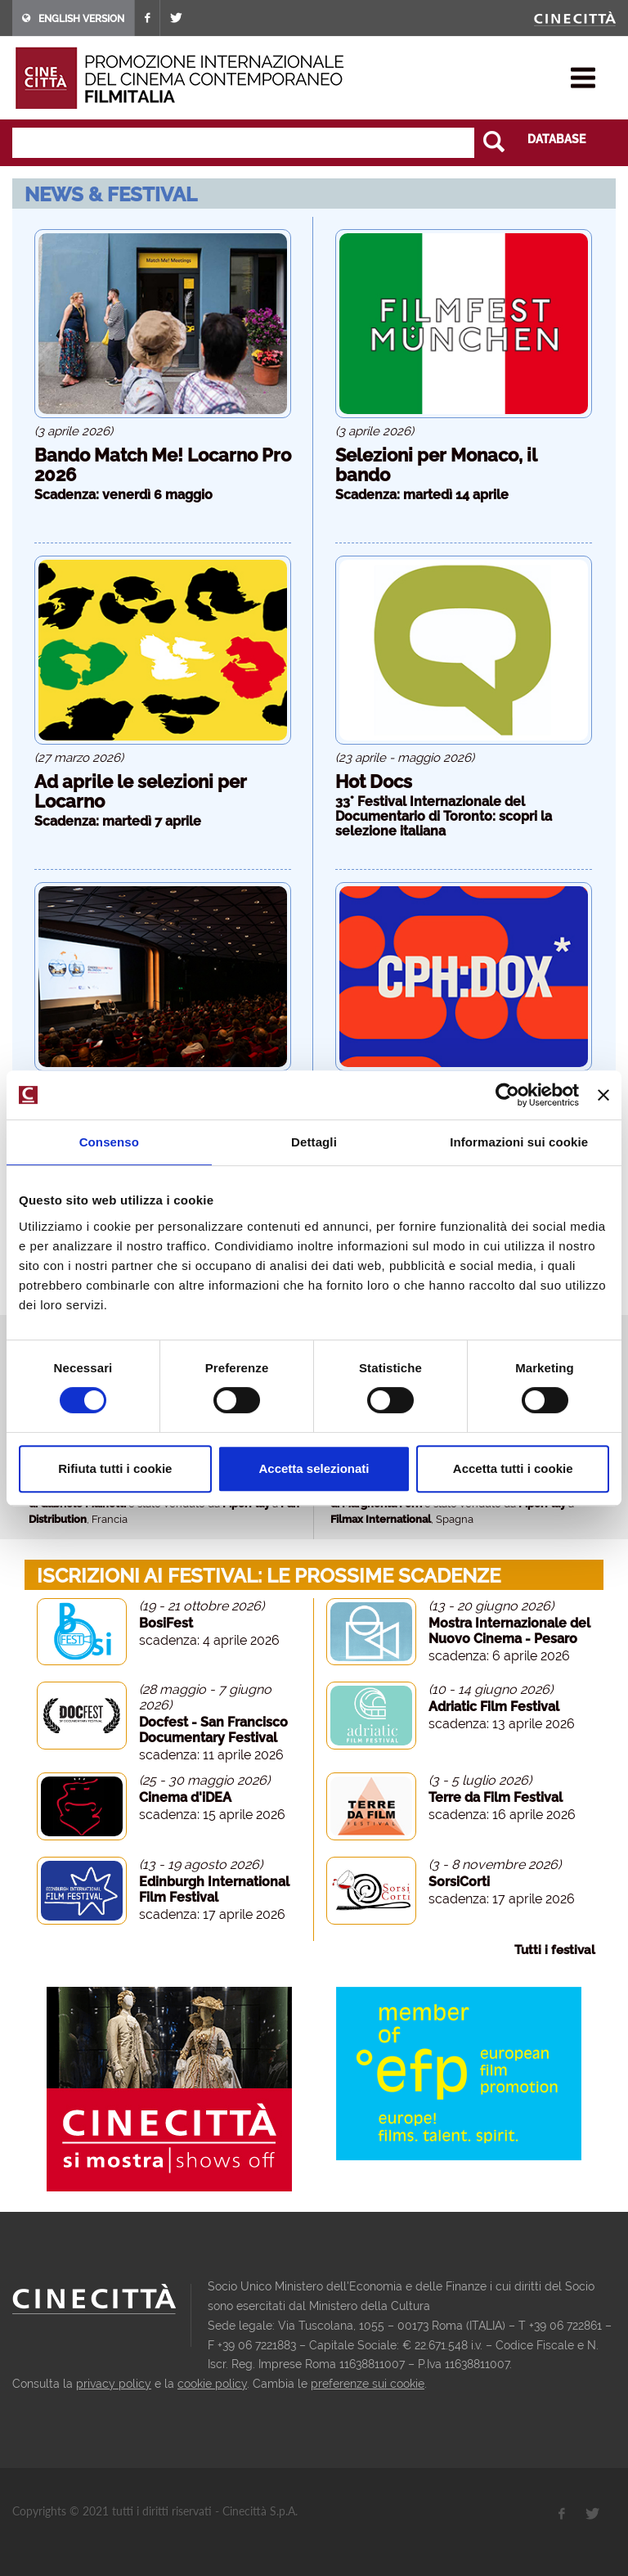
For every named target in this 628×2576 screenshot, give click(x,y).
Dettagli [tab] (314, 1142)
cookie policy (212, 2383)
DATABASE (556, 139)
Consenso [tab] (109, 1142)
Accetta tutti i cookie (513, 1468)
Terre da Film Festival (495, 1797)
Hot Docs (373, 781)
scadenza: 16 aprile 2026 (502, 1814)
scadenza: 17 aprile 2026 (212, 1914)
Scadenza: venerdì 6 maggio (123, 494)
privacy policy (113, 2383)
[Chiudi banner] (603, 1095)
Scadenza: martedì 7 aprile (117, 821)
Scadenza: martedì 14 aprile (422, 494)
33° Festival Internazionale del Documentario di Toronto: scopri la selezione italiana (443, 816)
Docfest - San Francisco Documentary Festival (213, 1729)
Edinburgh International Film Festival (214, 1889)
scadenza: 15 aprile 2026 (212, 1814)
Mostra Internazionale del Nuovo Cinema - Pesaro (509, 1630)
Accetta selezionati (313, 1468)
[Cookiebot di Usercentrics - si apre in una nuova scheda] (507, 1095)
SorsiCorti (459, 1881)
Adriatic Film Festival (493, 1706)
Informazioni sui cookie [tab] (519, 1142)
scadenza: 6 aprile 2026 (499, 1656)
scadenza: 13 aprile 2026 (501, 1724)
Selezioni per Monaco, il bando (435, 464)
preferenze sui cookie (367, 2383)
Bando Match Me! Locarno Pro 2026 (162, 464)
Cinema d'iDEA (185, 1797)
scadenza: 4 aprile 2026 (209, 1640)
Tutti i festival (554, 1950)
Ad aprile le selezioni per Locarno (140, 791)
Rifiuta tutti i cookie (115, 1468)
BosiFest (166, 1623)
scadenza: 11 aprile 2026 (211, 1755)
